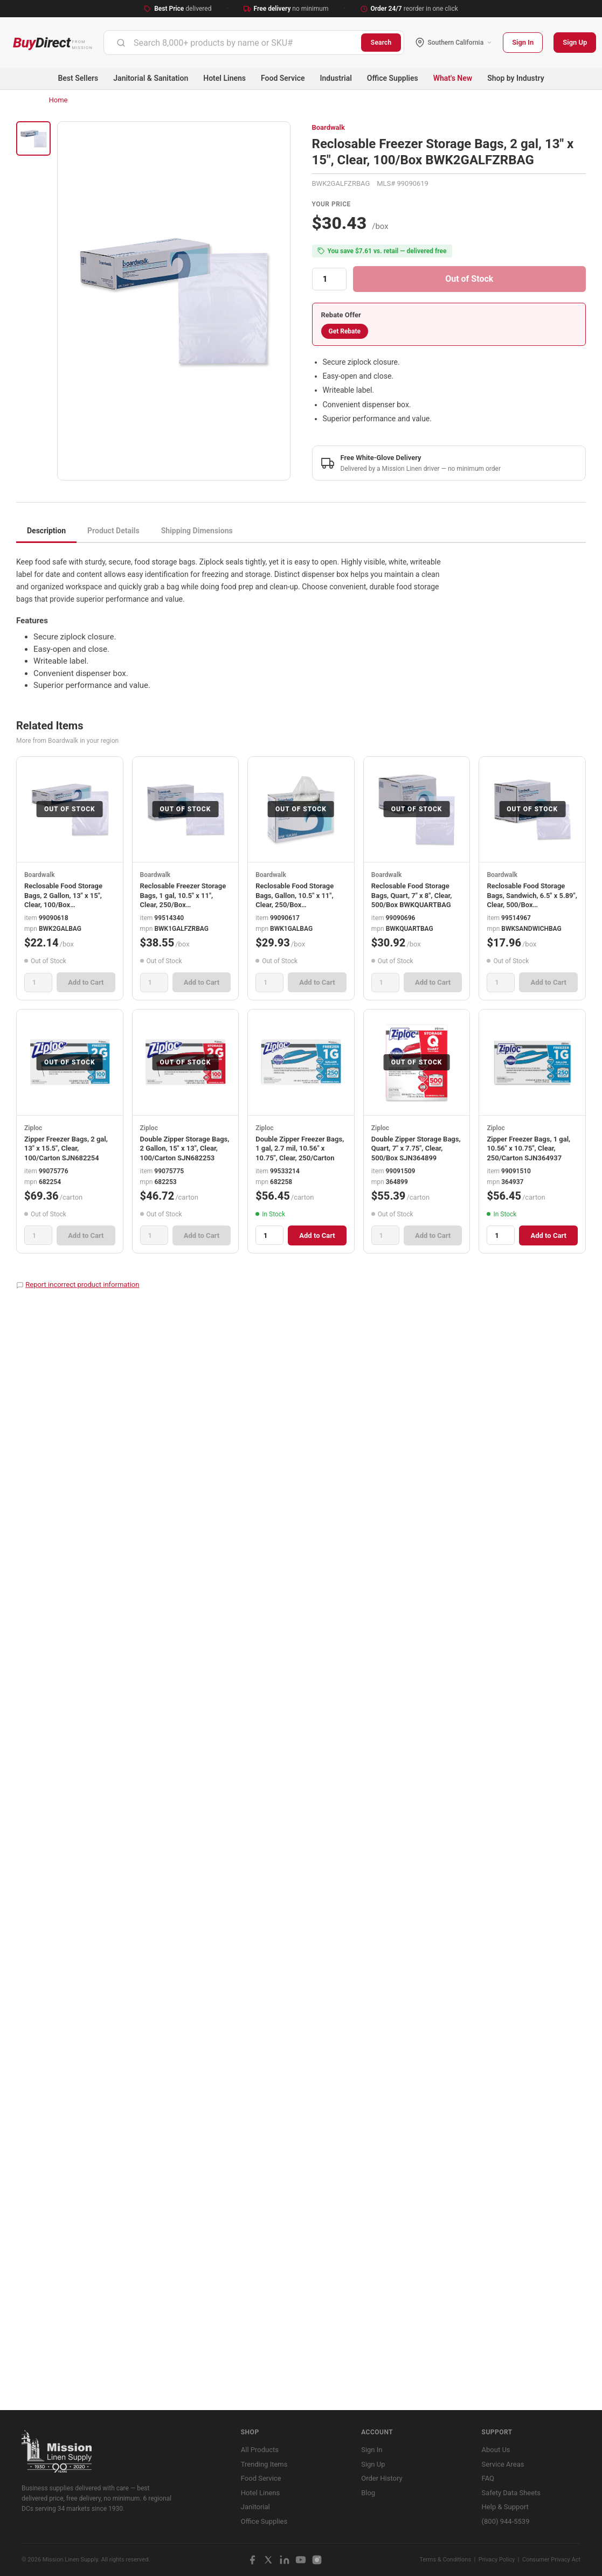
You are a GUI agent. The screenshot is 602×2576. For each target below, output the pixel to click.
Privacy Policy (497, 2559)
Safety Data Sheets (511, 2493)
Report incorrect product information (82, 1284)
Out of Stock (469, 279)
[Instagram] (317, 2559)
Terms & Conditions (445, 2559)
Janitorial (255, 2507)
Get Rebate (345, 331)
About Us (496, 2450)
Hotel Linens (224, 78)
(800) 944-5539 (506, 2521)
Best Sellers (78, 78)
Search (381, 42)
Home (58, 100)
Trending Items (264, 2464)
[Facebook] (252, 2559)
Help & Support (505, 2507)
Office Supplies (392, 78)
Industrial (336, 78)
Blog (368, 2493)
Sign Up (575, 42)
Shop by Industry (515, 78)
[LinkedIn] (284, 2559)
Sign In (523, 42)
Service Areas (503, 2464)
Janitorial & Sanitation (150, 78)
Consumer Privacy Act (551, 2559)
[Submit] (121, 42)
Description (46, 530)
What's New (453, 78)
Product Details (113, 530)
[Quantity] (329, 279)
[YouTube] (300, 2559)
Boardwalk (328, 127)
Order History (381, 2478)
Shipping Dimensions (197, 530)
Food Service (283, 78)
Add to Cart (85, 982)
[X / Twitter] (268, 2559)
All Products (260, 2450)
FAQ (488, 2478)
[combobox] (232, 42)
